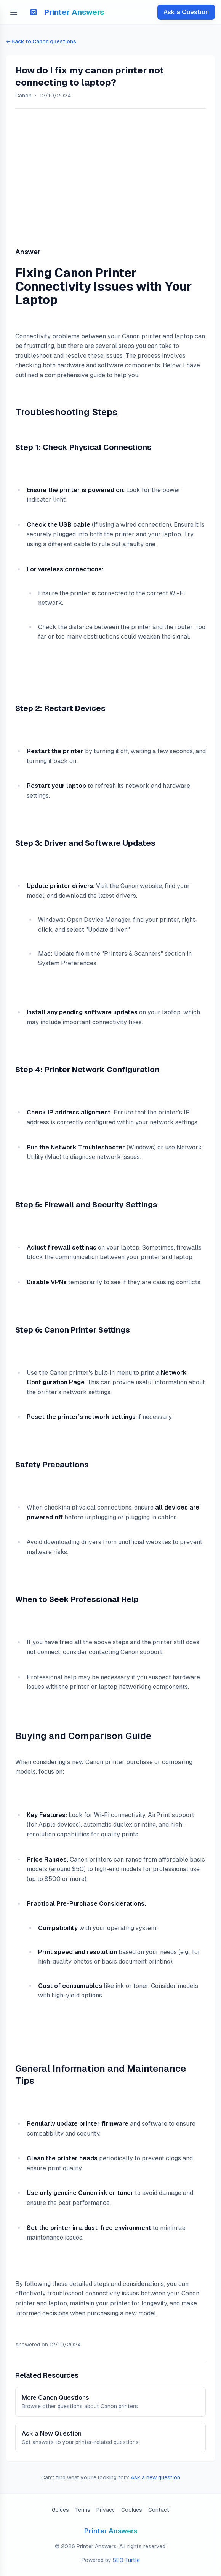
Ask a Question (186, 12)
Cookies (131, 2510)
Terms (82, 2510)
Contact (158, 2510)
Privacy (105, 2510)
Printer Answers (110, 2531)
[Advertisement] (110, 175)
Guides (60, 2510)
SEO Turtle (126, 2560)
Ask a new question (155, 2477)
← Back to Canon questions (41, 41)
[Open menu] (13, 12)
